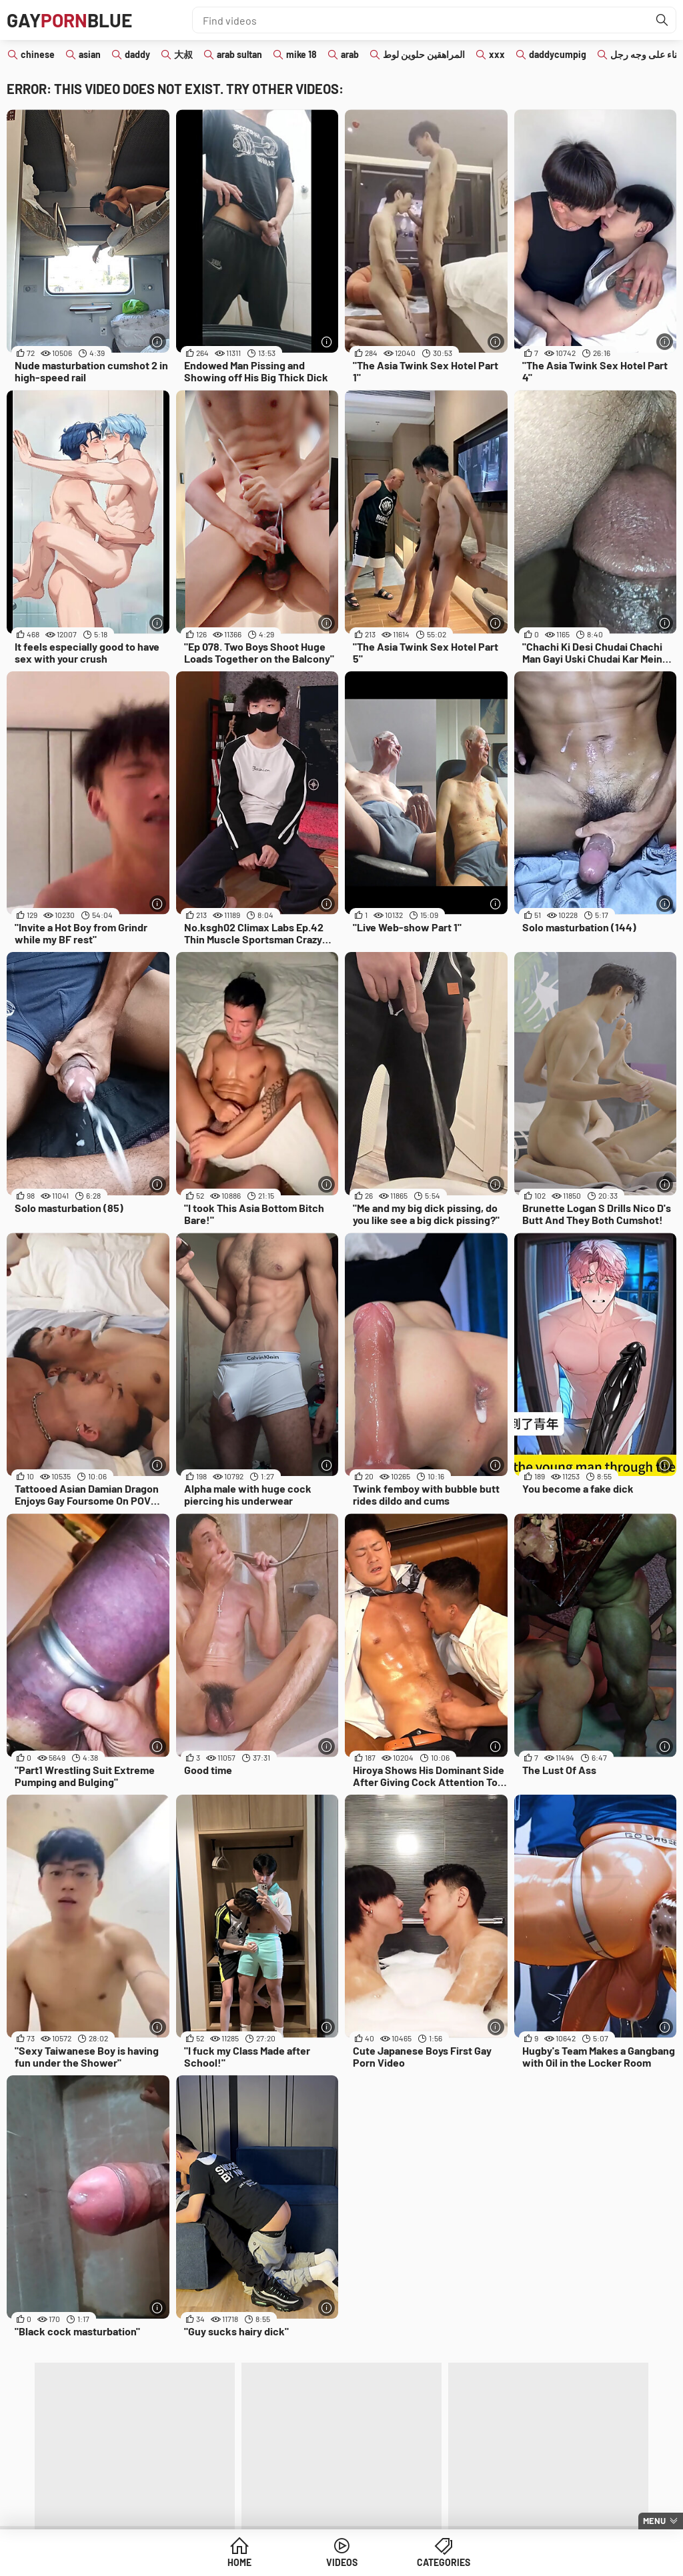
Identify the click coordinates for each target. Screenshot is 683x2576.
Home (239, 2562)
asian (90, 54)
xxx (497, 54)
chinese (38, 54)
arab (350, 54)
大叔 (183, 54)
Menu (654, 2520)
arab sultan (239, 54)
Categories (443, 2562)
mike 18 (301, 54)
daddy (137, 54)
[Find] (662, 20)
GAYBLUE (69, 20)
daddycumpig (557, 54)
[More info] (157, 341)
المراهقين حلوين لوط (424, 54)
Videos (342, 2562)
